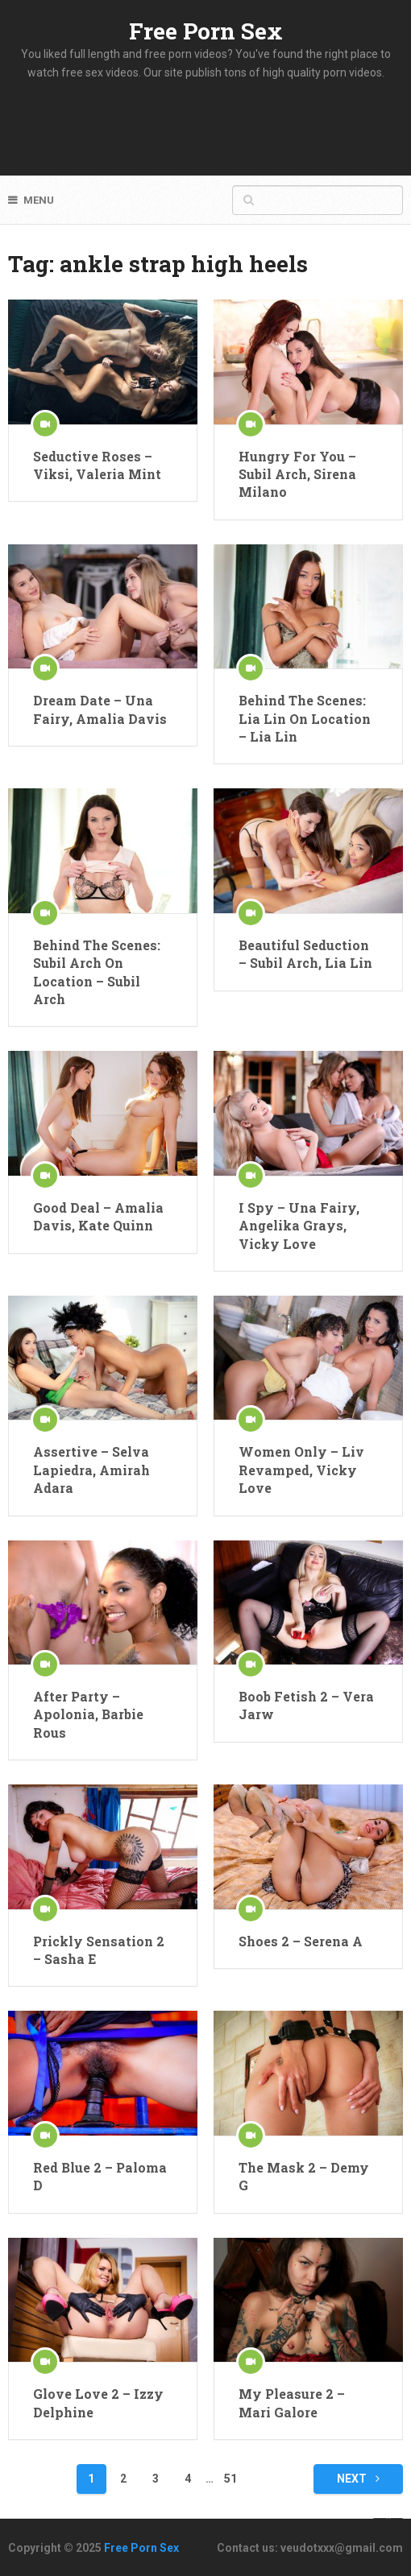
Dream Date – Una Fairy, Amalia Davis (100, 709)
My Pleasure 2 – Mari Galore (292, 2402)
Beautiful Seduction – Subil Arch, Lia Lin (305, 954)
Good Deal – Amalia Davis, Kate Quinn (98, 1216)
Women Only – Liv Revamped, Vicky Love (301, 1469)
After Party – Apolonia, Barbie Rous (88, 1714)
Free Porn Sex (206, 31)
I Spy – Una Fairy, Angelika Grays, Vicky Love (299, 1225)
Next (358, 2478)
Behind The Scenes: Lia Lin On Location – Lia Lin (305, 718)
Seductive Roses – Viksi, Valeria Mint (97, 465)
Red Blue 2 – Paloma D (100, 2176)
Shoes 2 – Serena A (301, 1941)
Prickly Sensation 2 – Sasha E (98, 1950)
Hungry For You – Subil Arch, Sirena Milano (297, 474)
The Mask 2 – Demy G (304, 2176)
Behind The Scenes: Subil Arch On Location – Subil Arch (96, 972)
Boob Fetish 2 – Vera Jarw (306, 1705)
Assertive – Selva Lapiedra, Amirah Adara (91, 1469)
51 (230, 2478)
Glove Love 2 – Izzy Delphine (98, 2402)
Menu (38, 200)
